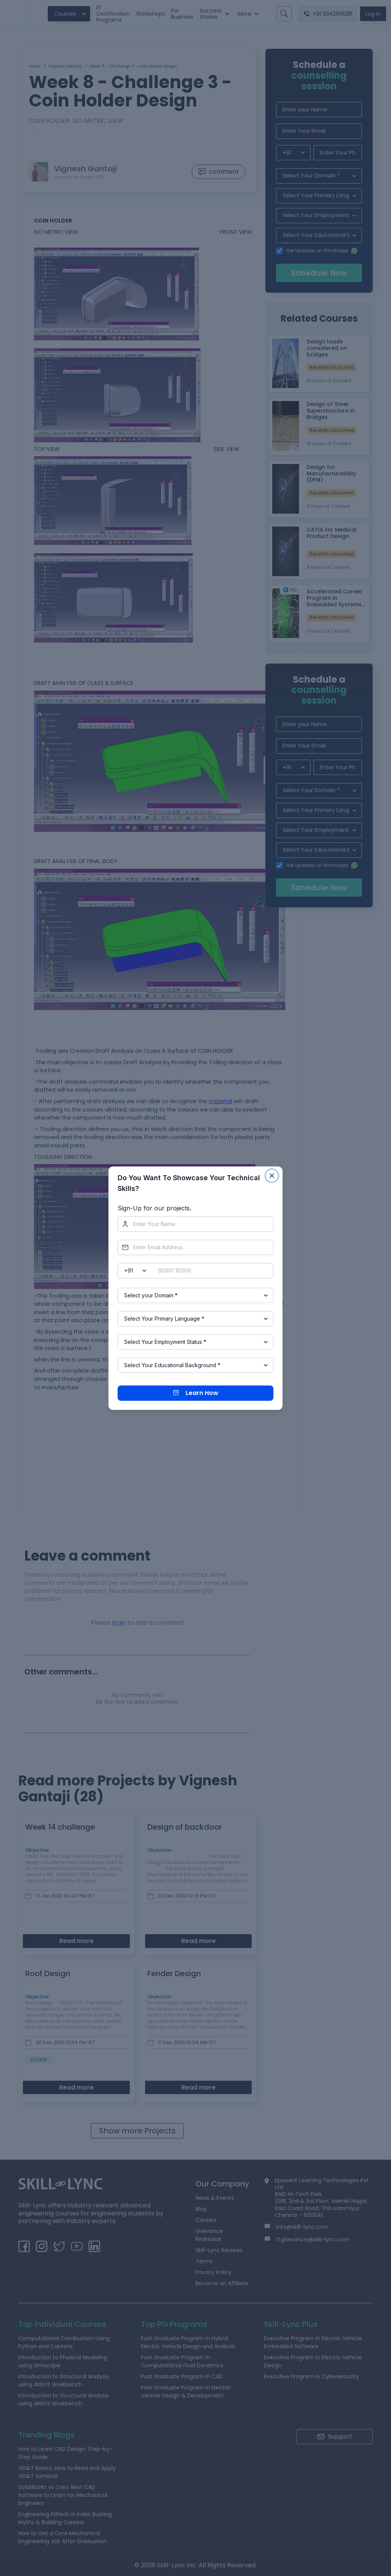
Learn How (195, 1393)
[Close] (272, 1176)
